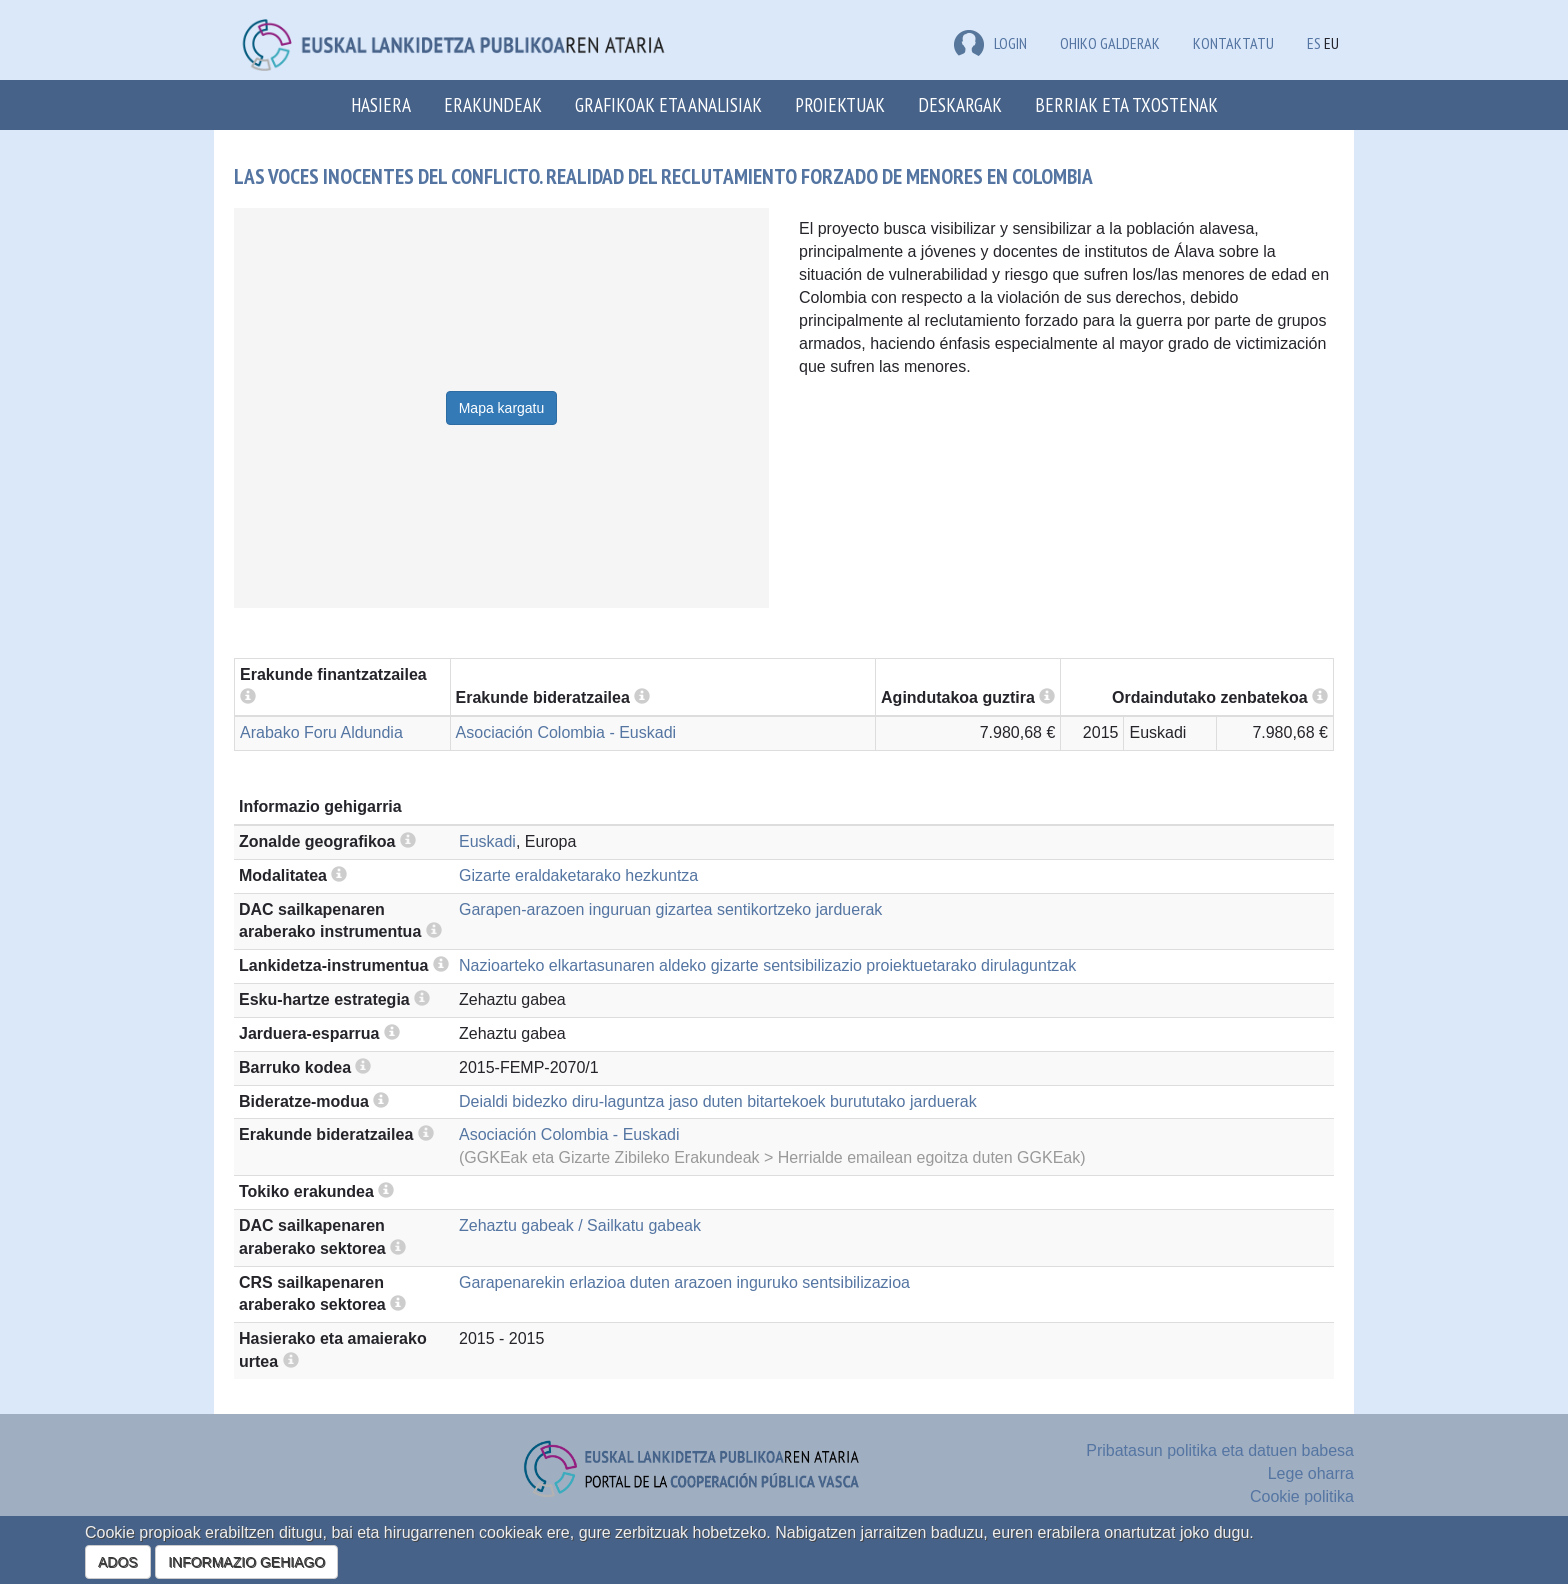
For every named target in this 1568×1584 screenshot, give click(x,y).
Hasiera (381, 104)
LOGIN (990, 43)
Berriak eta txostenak (1126, 104)
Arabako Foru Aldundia (321, 732)
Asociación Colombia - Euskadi (566, 732)
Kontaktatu (1233, 43)
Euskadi (487, 841)
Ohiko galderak (1110, 43)
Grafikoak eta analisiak (668, 104)
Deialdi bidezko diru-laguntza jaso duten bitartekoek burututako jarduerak (718, 1101)
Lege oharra (1311, 1473)
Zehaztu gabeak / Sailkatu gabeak (580, 1225)
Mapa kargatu (502, 408)
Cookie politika (1302, 1496)
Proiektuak (840, 104)
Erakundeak (493, 104)
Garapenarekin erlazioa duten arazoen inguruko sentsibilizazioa (684, 1282)
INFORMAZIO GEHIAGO (246, 1562)
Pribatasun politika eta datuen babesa (1220, 1450)
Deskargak (960, 104)
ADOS (118, 1562)
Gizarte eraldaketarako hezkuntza (578, 875)
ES (1314, 43)
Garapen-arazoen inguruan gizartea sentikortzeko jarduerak (670, 909)
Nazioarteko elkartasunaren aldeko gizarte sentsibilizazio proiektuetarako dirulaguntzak (767, 965)
